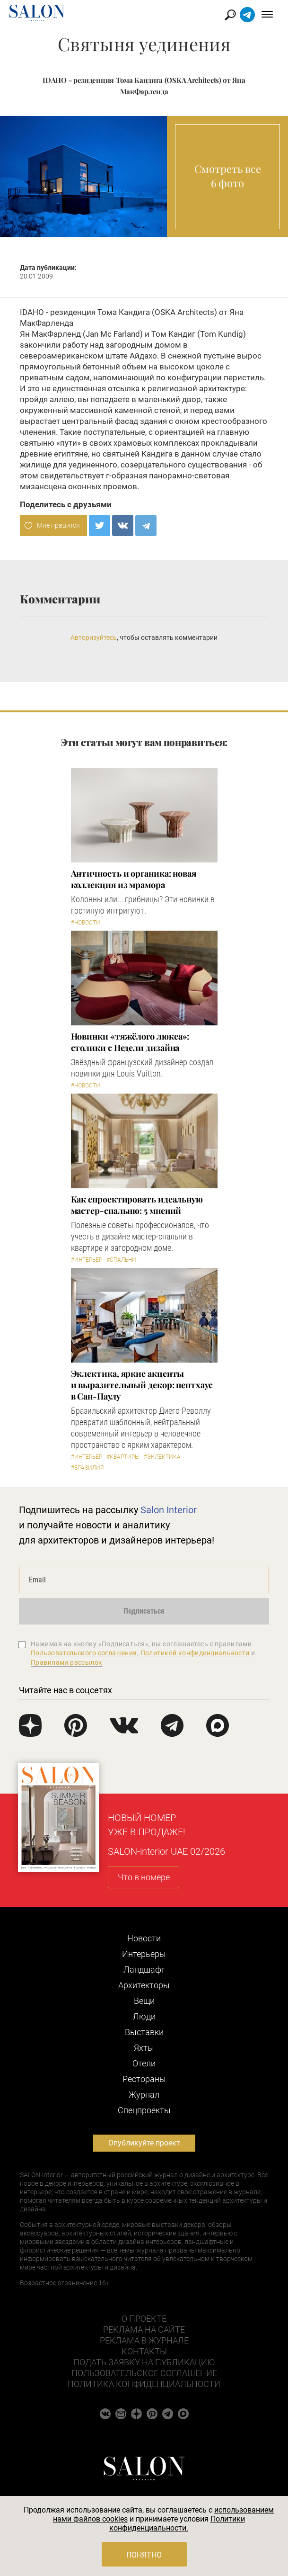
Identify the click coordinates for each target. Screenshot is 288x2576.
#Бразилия (87, 1468)
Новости (144, 1938)
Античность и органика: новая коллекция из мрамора (133, 879)
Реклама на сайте (144, 2329)
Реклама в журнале (144, 2340)
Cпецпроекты (144, 2110)
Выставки (144, 2032)
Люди (144, 2016)
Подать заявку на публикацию (144, 2362)
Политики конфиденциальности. (177, 2523)
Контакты (144, 2351)
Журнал (144, 2095)
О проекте (144, 2319)
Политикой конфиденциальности (195, 1653)
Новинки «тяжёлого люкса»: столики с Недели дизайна (130, 1042)
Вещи (144, 2001)
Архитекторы (144, 1985)
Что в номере (144, 1877)
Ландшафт (144, 1970)
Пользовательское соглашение (144, 2373)
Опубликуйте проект (144, 2142)
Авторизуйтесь (93, 637)
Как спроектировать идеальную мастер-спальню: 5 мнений (137, 1205)
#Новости (85, 922)
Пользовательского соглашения (84, 1653)
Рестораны (144, 2079)
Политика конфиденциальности (144, 2384)
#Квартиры (123, 1457)
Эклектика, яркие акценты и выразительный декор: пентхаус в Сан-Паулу (142, 1385)
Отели (144, 2063)
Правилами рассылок (67, 1662)
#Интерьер (86, 1260)
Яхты (144, 2048)
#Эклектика (162, 1457)
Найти (230, 14)
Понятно (144, 2554)
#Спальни (121, 1260)
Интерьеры (144, 1954)
